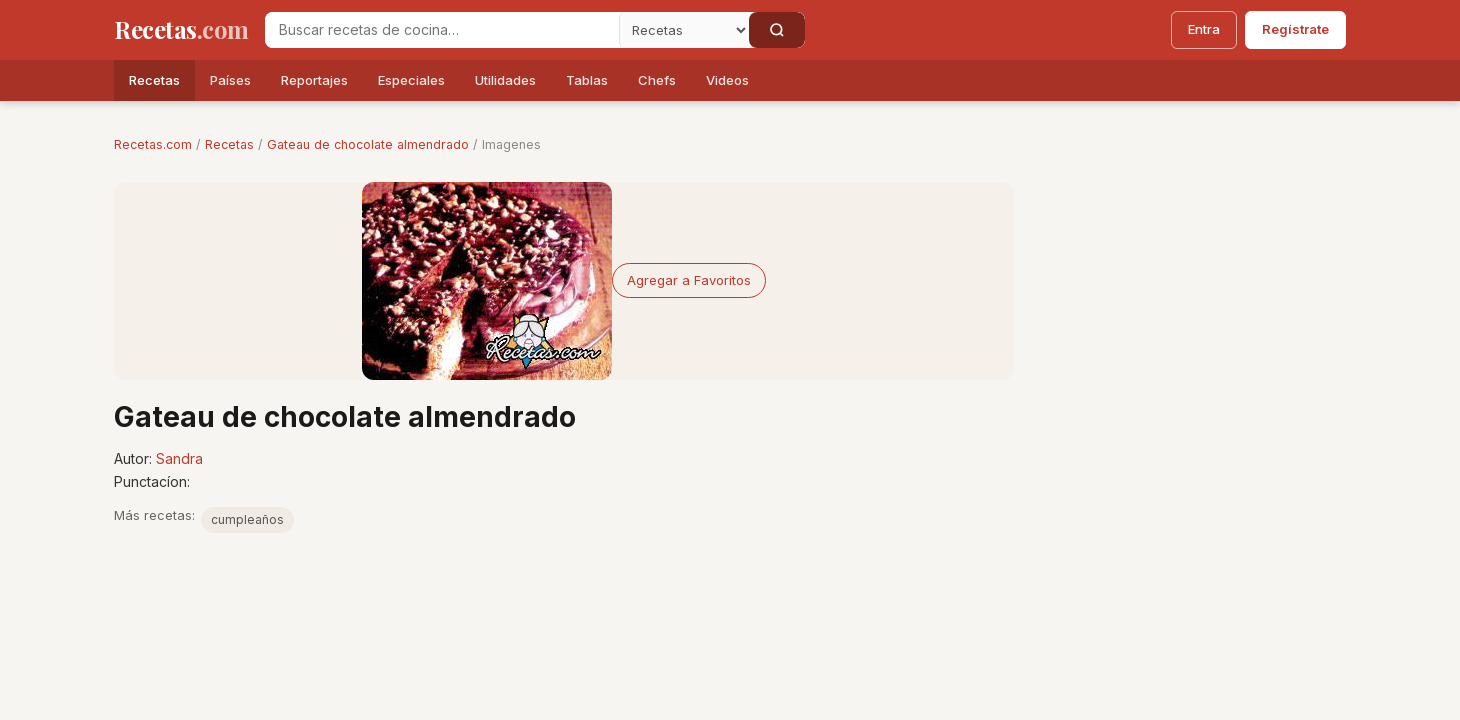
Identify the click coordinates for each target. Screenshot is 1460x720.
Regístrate (1295, 29)
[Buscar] (777, 30)
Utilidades (505, 80)
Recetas (154, 80)
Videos (727, 80)
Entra (1204, 29)
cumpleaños (247, 519)
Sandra (179, 458)
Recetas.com (153, 144)
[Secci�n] (684, 30)
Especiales (411, 80)
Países (230, 80)
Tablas (587, 80)
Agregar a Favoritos (689, 280)
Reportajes (314, 80)
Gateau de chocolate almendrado (368, 144)
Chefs (657, 80)
